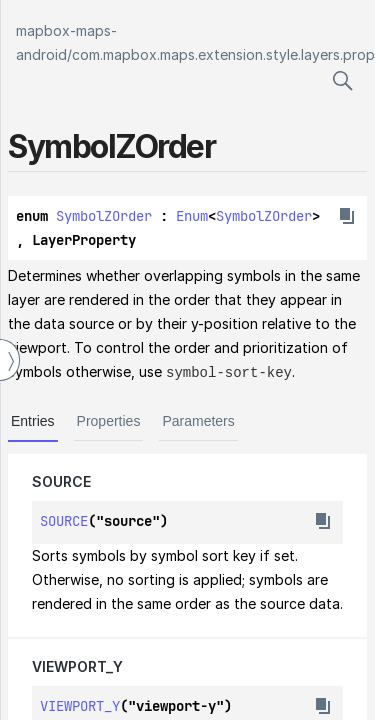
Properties (109, 420)
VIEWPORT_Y (77, 665)
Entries (33, 420)
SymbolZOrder (104, 216)
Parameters (198, 420)
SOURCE (61, 480)
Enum (192, 216)
